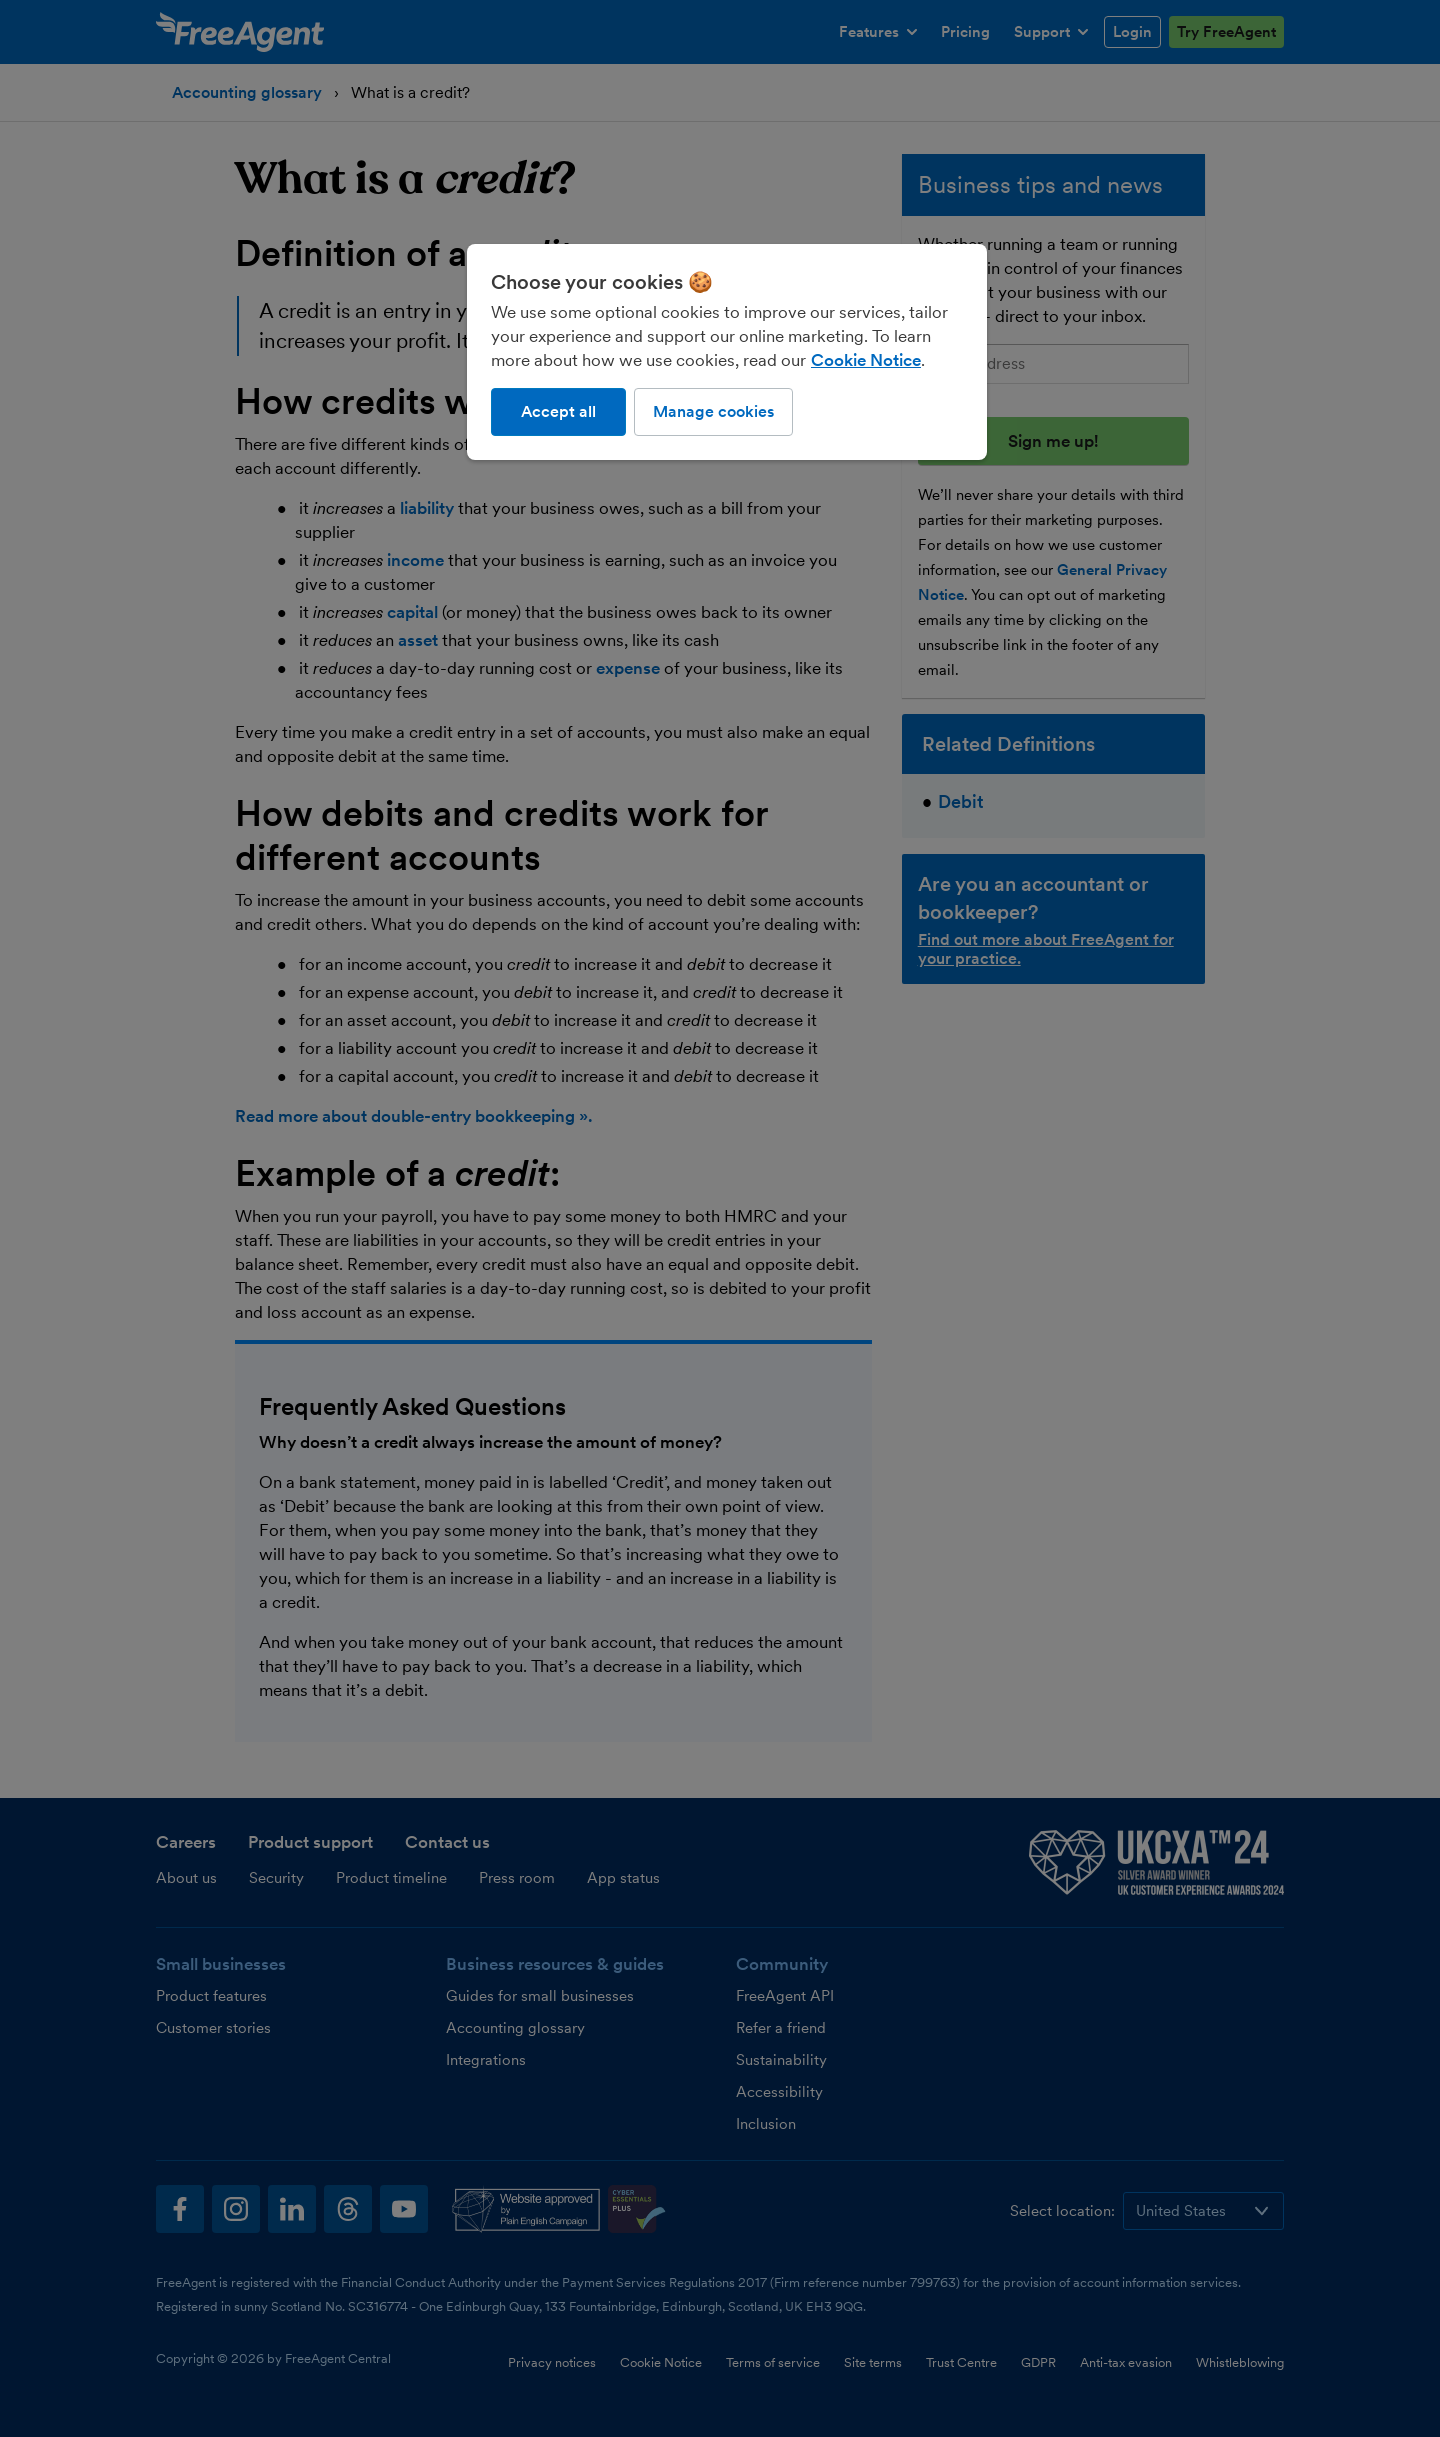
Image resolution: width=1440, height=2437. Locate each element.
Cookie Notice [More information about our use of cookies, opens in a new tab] (866, 360)
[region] (727, 352)
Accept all (558, 411)
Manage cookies (713, 411)
